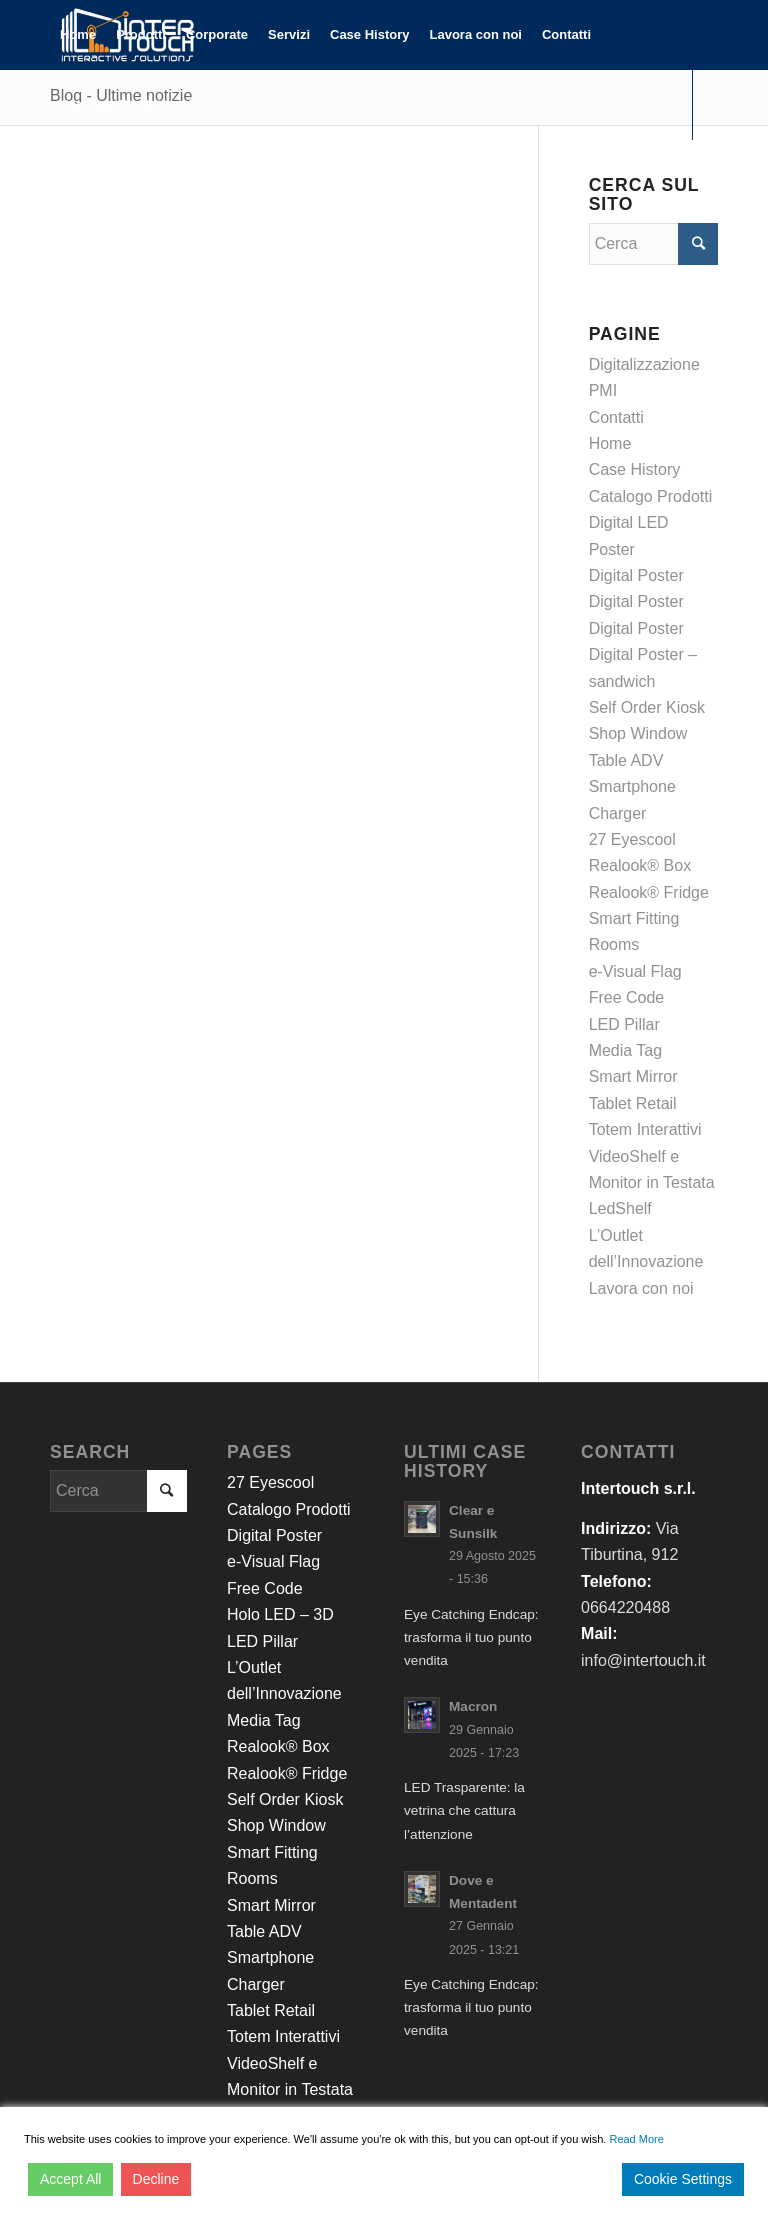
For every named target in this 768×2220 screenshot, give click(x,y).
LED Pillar (624, 1024)
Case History (635, 469)
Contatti (616, 417)
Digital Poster (636, 575)
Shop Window (638, 733)
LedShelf (620, 1208)
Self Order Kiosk (647, 707)
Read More (636, 2139)
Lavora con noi (641, 1288)
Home (610, 443)
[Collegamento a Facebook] (56, 174)
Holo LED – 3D (280, 1614)
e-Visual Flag (635, 971)
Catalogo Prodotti (651, 496)
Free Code (627, 997)
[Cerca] (195, 105)
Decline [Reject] (156, 2179)
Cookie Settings (683, 2179)
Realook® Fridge (649, 892)
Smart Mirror (633, 1076)
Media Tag (626, 1050)
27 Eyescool (632, 839)
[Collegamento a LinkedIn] (86, 174)
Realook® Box (640, 865)
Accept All (70, 2179)
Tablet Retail (633, 1103)
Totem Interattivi (645, 1129)
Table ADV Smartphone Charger (632, 787)
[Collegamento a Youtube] (116, 174)
